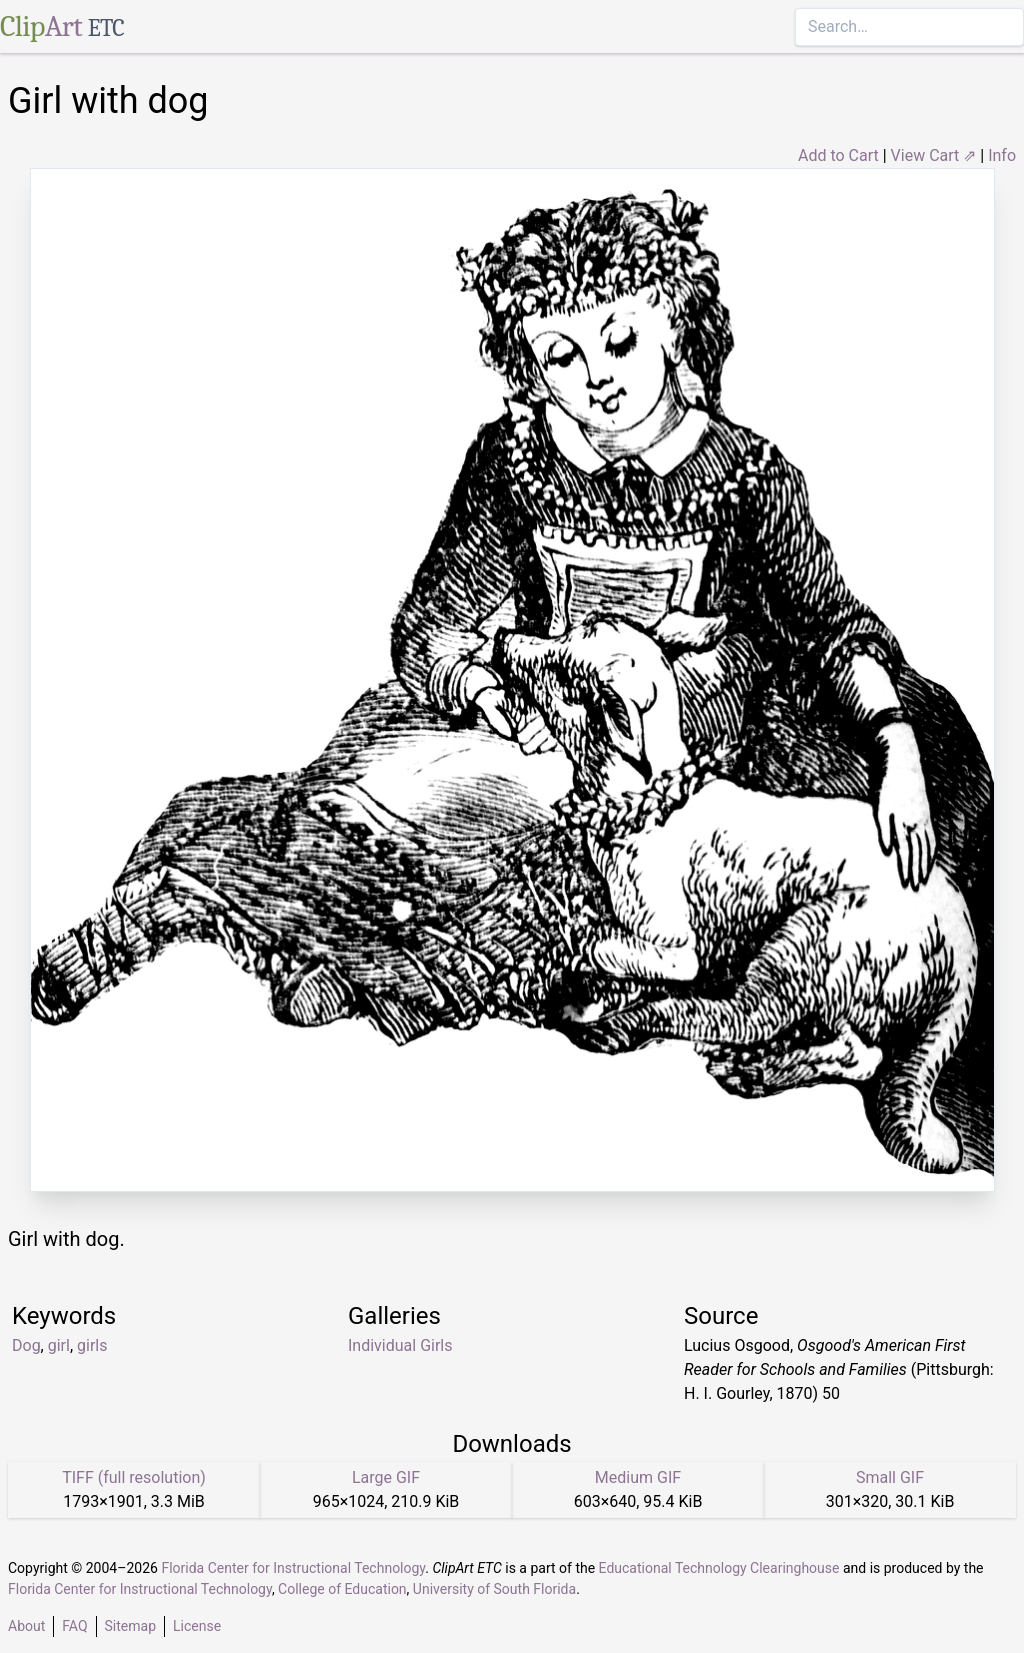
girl (59, 1345)
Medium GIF (638, 1477)
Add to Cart (838, 155)
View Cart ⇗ (934, 155)
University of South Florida (494, 1589)
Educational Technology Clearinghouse (719, 1568)
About (26, 1626)
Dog (26, 1345)
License (197, 1626)
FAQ (74, 1626)
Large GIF (386, 1477)
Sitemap (130, 1626)
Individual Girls (400, 1345)
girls (92, 1345)
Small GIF (890, 1477)
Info (1002, 155)
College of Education (342, 1589)
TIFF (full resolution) (134, 1477)
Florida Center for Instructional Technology (293, 1568)
